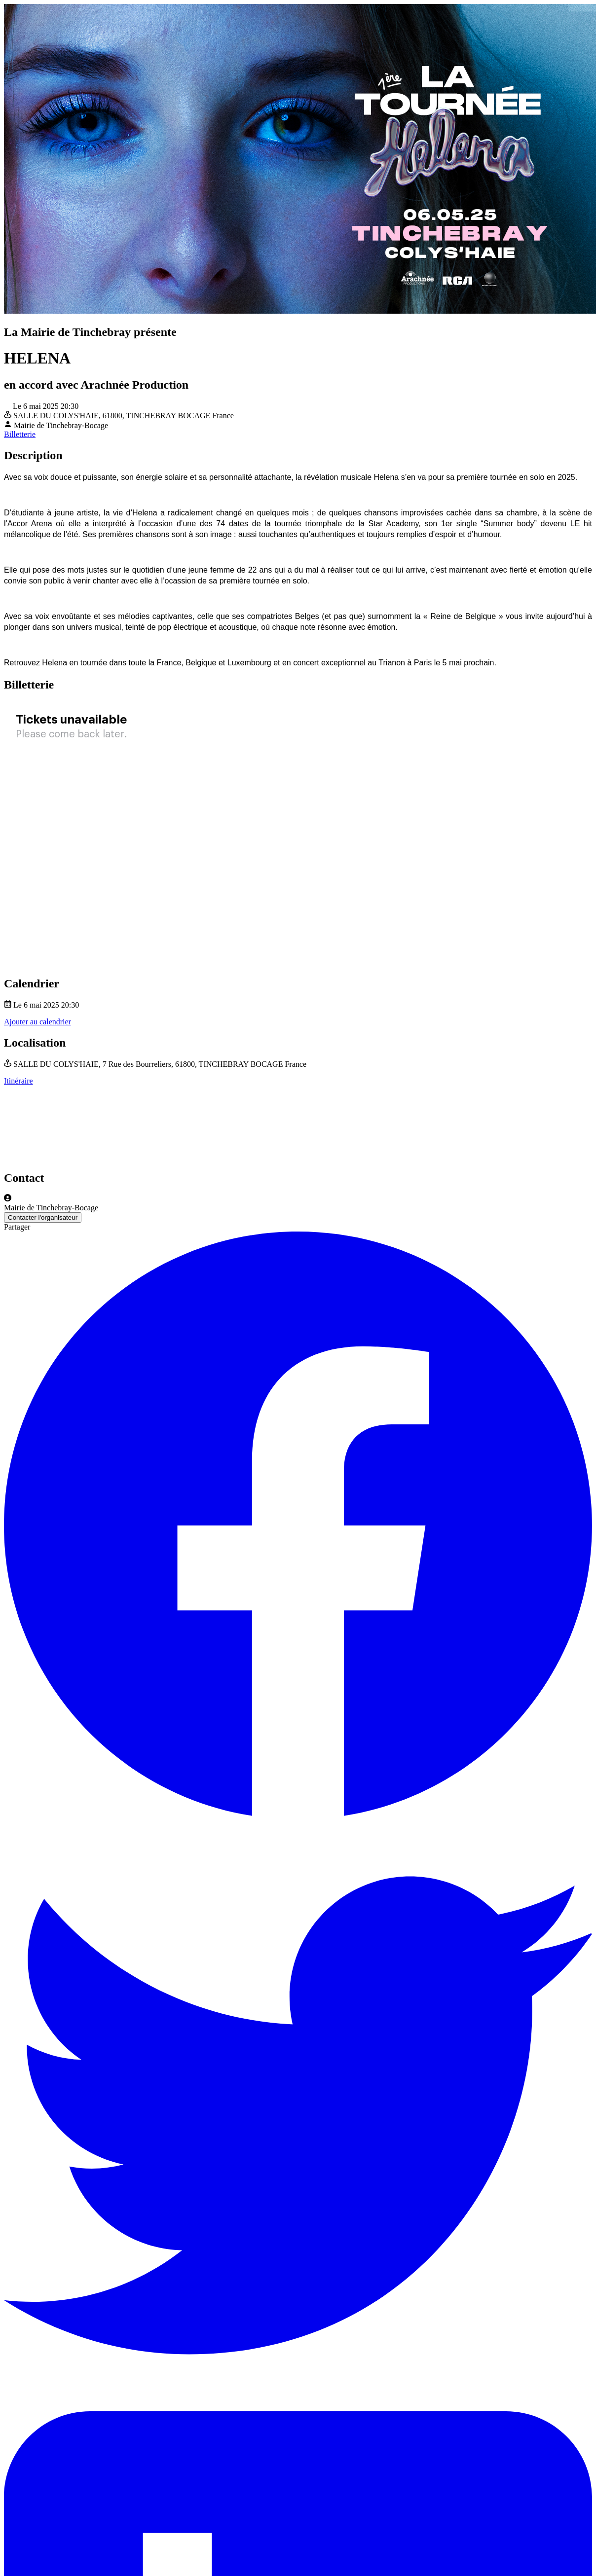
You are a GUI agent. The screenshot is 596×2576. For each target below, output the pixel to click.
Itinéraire (18, 1081)
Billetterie (20, 434)
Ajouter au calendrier (37, 1021)
